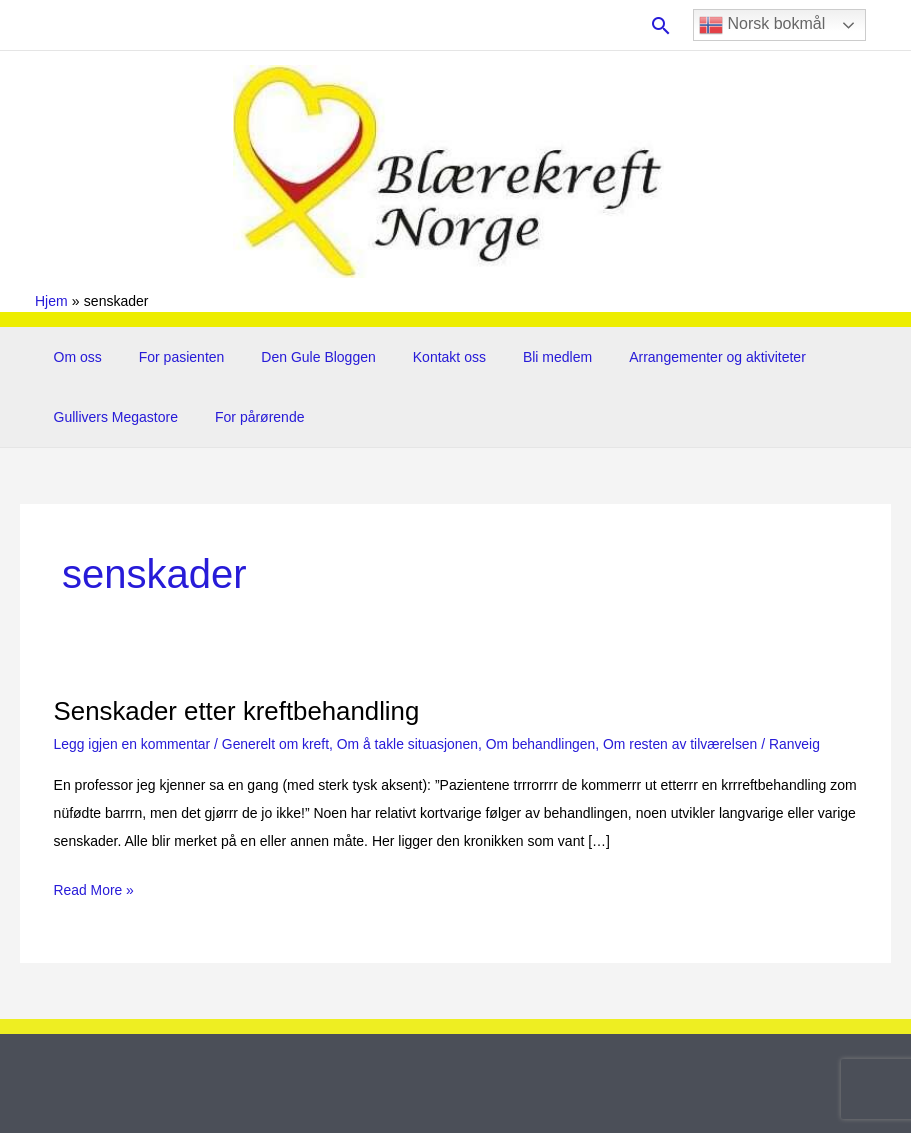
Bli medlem (516, 357)
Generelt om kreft (277, 744)
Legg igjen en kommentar (133, 744)
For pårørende (246, 417)
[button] (661, 25)
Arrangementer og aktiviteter (668, 357)
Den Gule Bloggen (296, 357)
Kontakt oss (417, 357)
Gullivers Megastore (111, 417)
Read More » (94, 890)
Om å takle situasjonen (410, 744)
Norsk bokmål (762, 25)
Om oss (73, 357)
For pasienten (168, 357)
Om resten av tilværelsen (686, 744)
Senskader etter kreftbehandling (238, 711)
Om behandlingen (544, 744)
